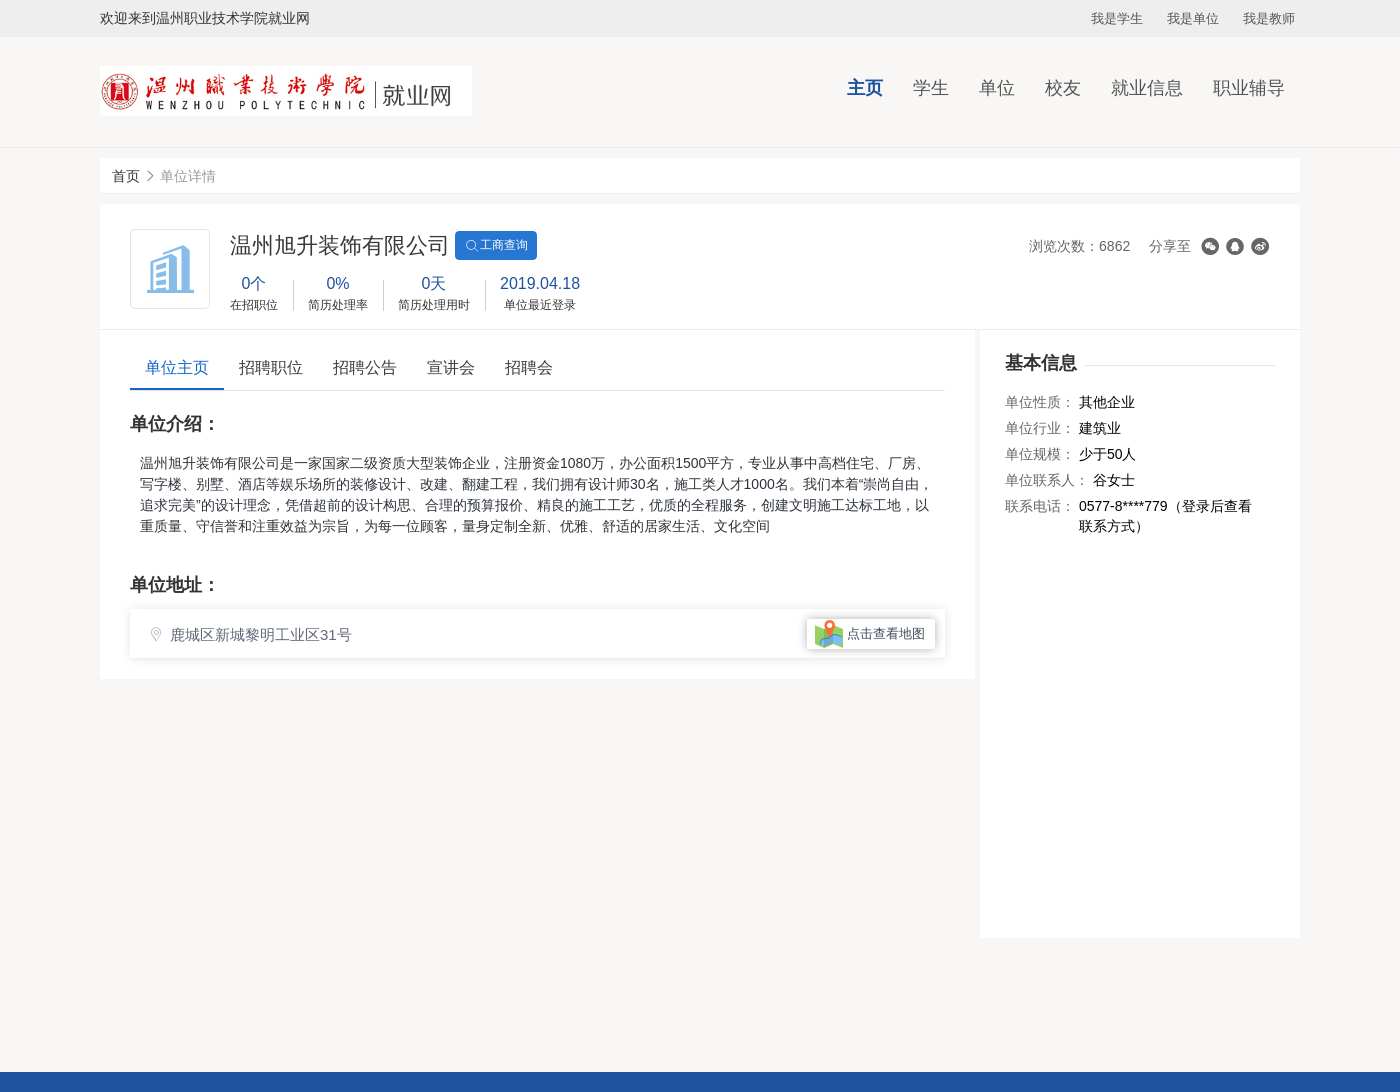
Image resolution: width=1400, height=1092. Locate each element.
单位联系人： (1047, 480)
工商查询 (496, 246)
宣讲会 (451, 367)
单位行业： (1040, 428)
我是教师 (1269, 18)
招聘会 (529, 367)
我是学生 (1117, 18)
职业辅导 (1249, 88)
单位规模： (1040, 454)
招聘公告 (365, 367)
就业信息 (1147, 88)
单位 (997, 88)
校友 (1063, 88)
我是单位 (1193, 18)
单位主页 (177, 367)
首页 (126, 176)
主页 (865, 88)
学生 (931, 88)
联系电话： (1040, 506)
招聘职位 (271, 367)
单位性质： (1040, 402)
